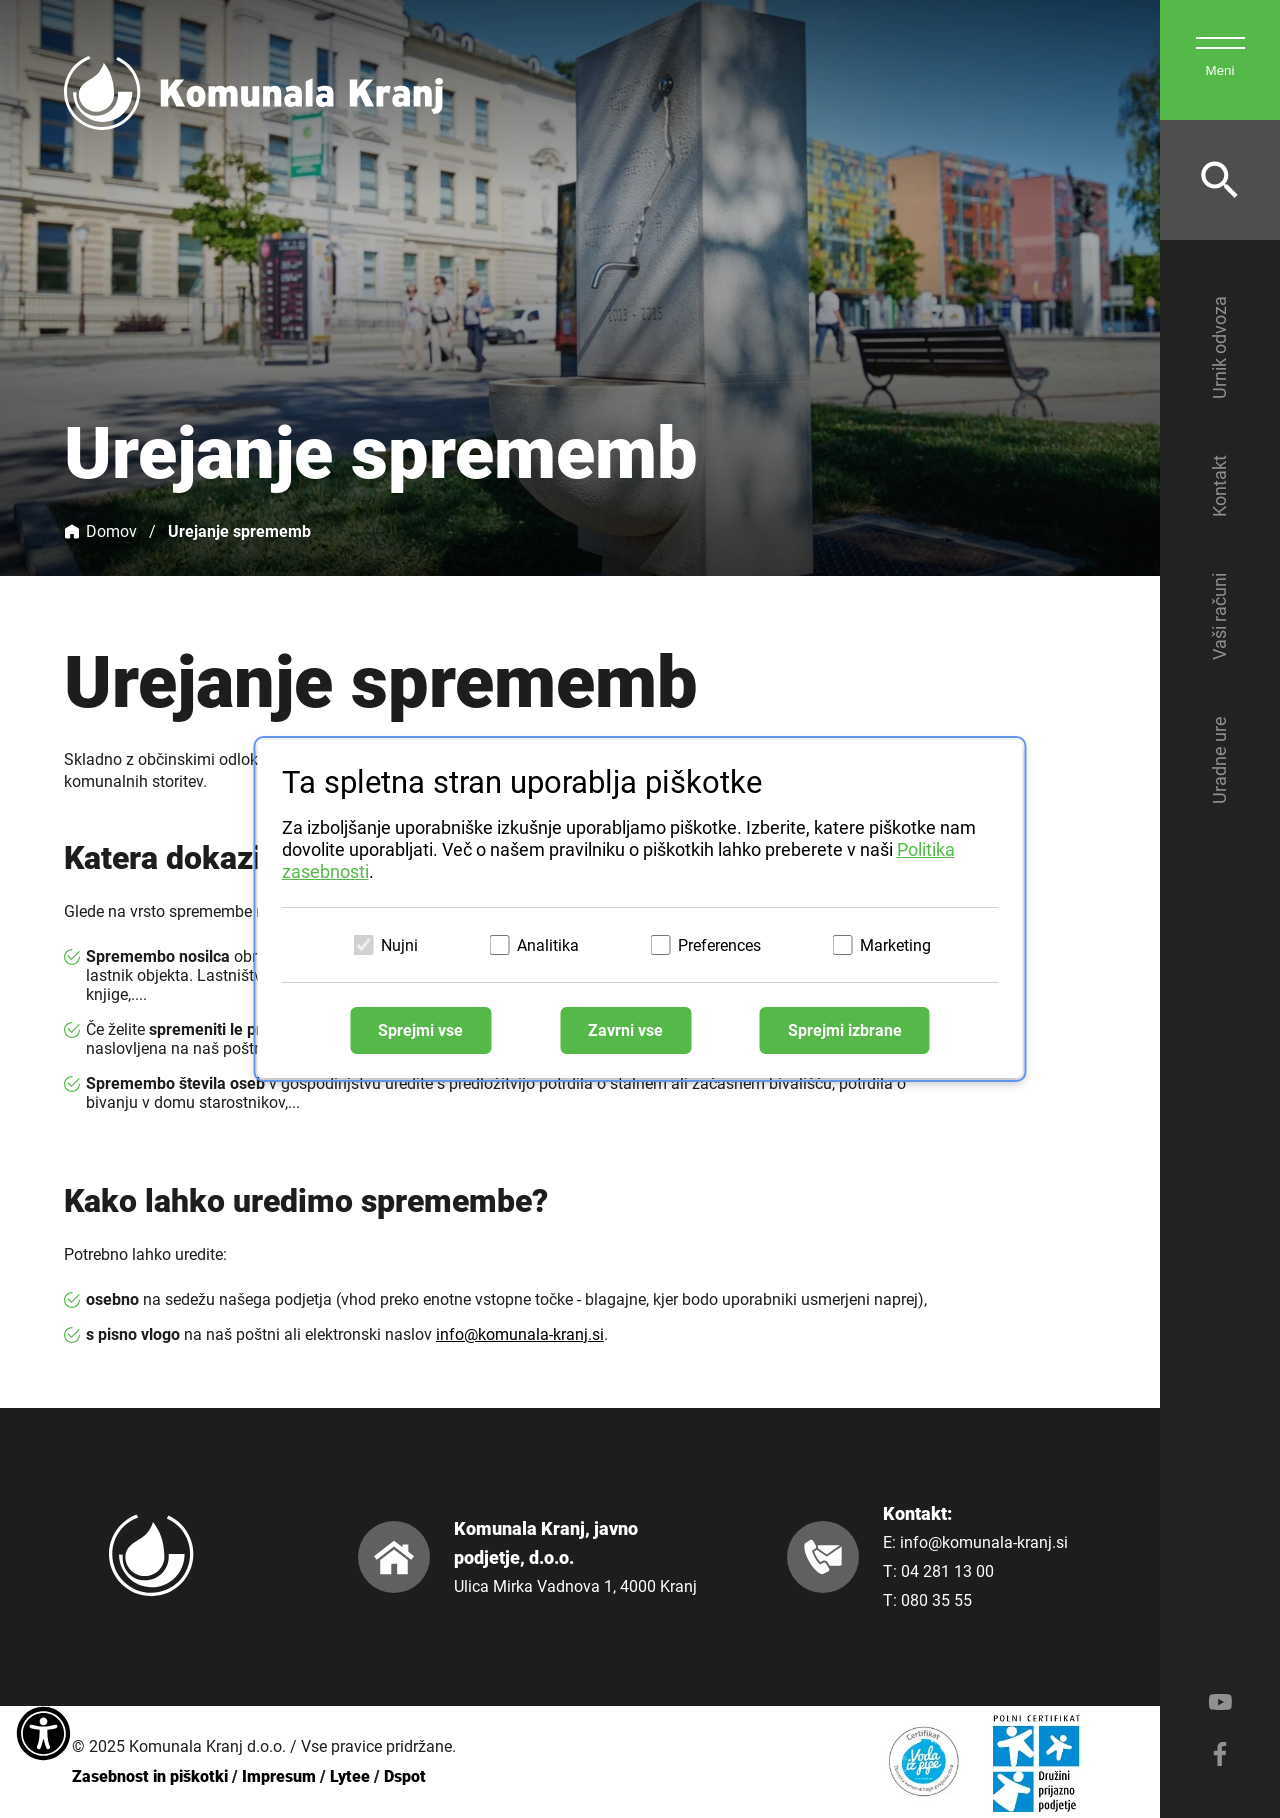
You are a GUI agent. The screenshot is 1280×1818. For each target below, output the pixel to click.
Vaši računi (1219, 616)
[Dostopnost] (43, 1735)
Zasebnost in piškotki (150, 1776)
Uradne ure (1219, 760)
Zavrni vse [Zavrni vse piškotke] (625, 1030)
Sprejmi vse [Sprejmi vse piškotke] (420, 1030)
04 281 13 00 (947, 1571)
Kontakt (1219, 486)
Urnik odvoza (1219, 347)
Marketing (895, 945)
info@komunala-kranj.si (520, 1334)
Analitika (548, 945)
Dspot (405, 1776)
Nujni (399, 945)
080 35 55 (936, 1600)
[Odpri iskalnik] (1220, 180)
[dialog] (640, 909)
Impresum (279, 1776)
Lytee (350, 1776)
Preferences (719, 945)
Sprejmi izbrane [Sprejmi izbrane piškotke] (845, 1030)
